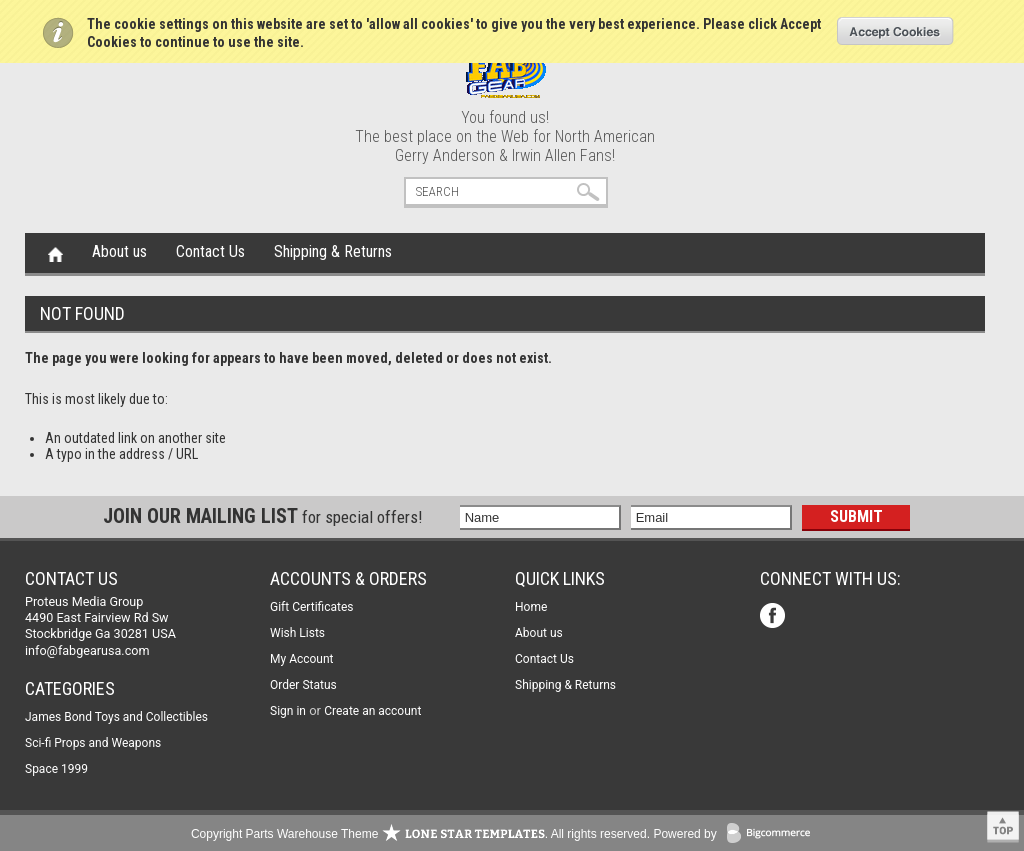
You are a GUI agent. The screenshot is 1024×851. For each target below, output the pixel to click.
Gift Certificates (311, 607)
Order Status (303, 685)
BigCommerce (773, 834)
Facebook (774, 617)
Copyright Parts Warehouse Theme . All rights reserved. (420, 834)
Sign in (288, 711)
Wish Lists (297, 633)
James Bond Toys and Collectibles (116, 717)
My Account (302, 659)
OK (895, 31)
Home (55, 253)
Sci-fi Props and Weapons (93, 743)
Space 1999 (56, 769)
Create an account (372, 711)
